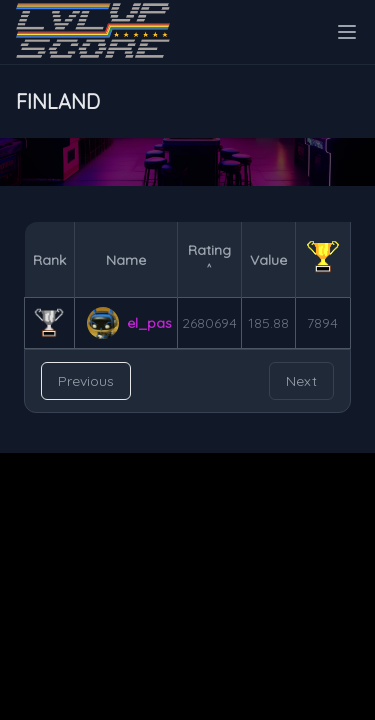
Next (301, 381)
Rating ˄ (209, 260)
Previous (86, 381)
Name (126, 260)
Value (268, 260)
